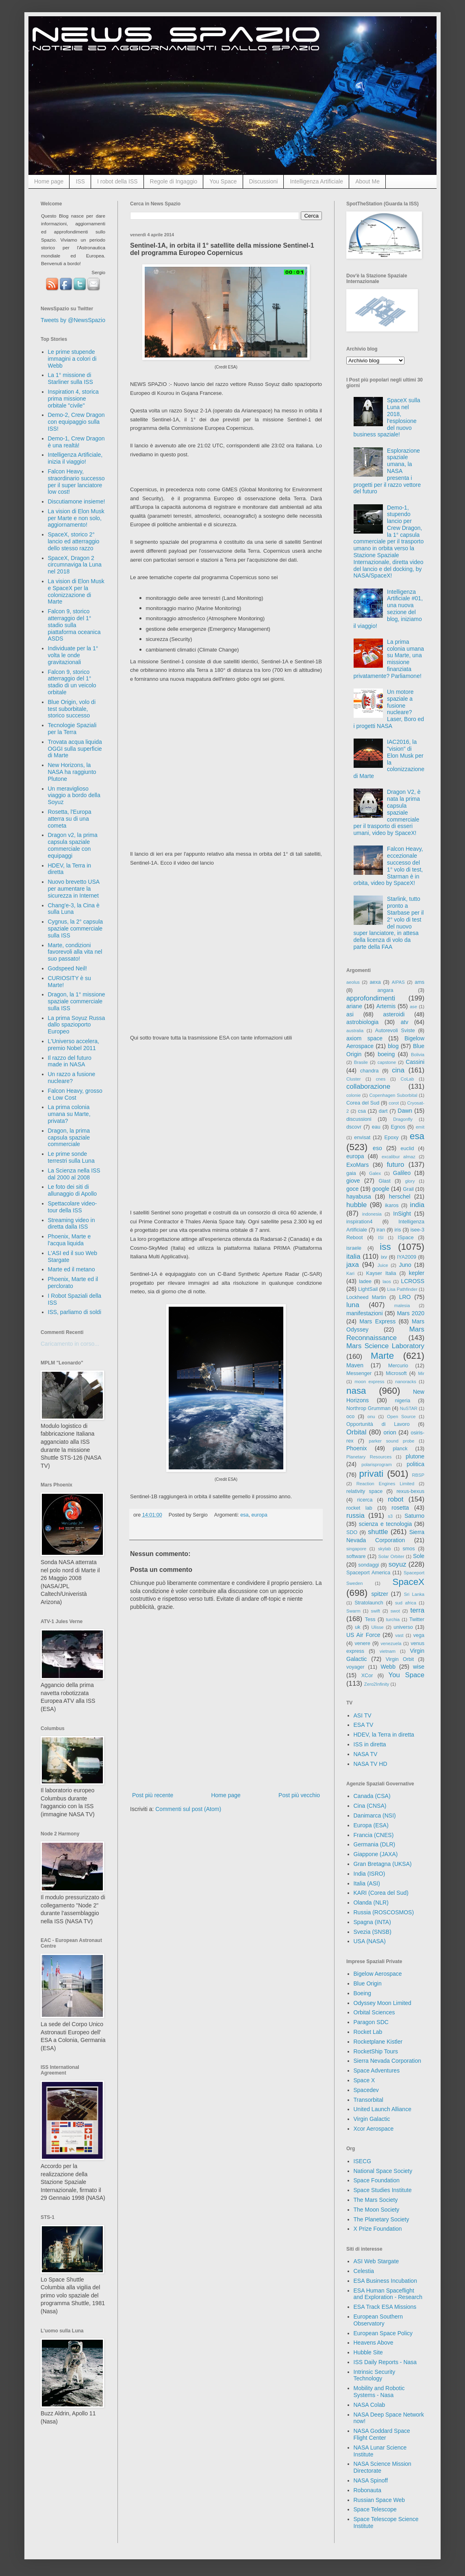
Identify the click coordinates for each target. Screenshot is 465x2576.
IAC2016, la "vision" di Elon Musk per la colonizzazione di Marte (389, 759)
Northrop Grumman (368, 1408)
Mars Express (377, 1321)
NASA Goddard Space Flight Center (382, 2434)
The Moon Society (377, 2209)
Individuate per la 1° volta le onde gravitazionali (73, 655)
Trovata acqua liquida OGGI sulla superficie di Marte (75, 749)
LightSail (368, 1289)
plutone (415, 1456)
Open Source (401, 1416)
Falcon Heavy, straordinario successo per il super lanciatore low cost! (76, 481)
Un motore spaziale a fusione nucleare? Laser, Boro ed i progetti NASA (389, 709)
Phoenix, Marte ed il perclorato (73, 1282)
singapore (356, 1548)
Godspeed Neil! (67, 968)
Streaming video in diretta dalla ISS (71, 1223)
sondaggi (368, 1565)
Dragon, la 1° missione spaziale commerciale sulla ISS (76, 1001)
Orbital (356, 1432)
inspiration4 (359, 1222)
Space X (364, 2080)
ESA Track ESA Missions (385, 2307)
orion (390, 1432)
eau (376, 1127)
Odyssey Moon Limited (382, 2003)
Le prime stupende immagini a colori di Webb (72, 359)
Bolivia (417, 1054)
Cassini (415, 1062)
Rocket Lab (368, 2032)
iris (397, 1230)
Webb (388, 1666)
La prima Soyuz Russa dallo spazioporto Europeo (76, 1025)
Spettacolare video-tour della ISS (72, 1207)
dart (383, 1111)
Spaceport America (368, 1573)
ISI (381, 1237)
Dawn (405, 1110)
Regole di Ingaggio (174, 181)
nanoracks (405, 1381)
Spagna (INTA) (372, 1922)
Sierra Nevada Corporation (388, 2060)
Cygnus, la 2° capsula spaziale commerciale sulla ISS (75, 928)
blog (393, 1046)
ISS (80, 181)
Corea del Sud (362, 1103)
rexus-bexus (410, 1491)
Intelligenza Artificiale (316, 181)
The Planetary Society (381, 2219)
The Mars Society (376, 2200)
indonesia (372, 1214)
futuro (395, 1164)
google (380, 1189)
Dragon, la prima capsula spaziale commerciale (69, 1137)
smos (409, 1549)
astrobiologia (362, 1022)
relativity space (364, 1491)
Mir (421, 1373)
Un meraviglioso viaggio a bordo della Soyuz (74, 795)
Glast (384, 1181)
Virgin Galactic (372, 2119)
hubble (356, 1205)
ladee (365, 1281)
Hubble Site (368, 2352)
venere (362, 1643)
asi (350, 1014)
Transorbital (368, 2100)
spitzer (380, 1594)
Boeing (363, 1993)
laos (386, 1281)
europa (259, 1515)
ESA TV (364, 1725)
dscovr (353, 1127)
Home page (48, 181)
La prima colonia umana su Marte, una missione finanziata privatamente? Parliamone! (389, 659)
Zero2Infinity (376, 1684)
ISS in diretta (370, 1744)
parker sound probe (391, 1440)
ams (419, 982)
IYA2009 (406, 1257)
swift (375, 1610)
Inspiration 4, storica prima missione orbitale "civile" (73, 398)
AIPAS (398, 982)
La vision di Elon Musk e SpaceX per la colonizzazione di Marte (76, 591)
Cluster (353, 1079)
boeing (386, 1054)
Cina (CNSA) (370, 1805)
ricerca (365, 1500)
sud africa (405, 1602)
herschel (400, 1196)
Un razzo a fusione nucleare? (72, 1077)
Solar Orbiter (391, 1556)
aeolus (353, 982)
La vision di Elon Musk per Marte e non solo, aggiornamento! (76, 518)
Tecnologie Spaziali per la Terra (72, 728)
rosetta (400, 1507)
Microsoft (396, 1373)
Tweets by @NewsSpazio (73, 320)
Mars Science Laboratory (385, 1346)
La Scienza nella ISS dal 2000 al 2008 (74, 1174)
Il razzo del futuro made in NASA (69, 1061)
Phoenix (356, 1448)
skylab (384, 1548)
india (417, 1205)
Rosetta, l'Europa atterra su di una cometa (69, 819)
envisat (362, 1137)
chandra (369, 1071)
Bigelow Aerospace (378, 1973)
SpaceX (408, 1582)
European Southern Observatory (378, 2320)
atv (405, 1022)
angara (385, 990)
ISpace (405, 1237)
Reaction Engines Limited (385, 1483)
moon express (369, 1381)
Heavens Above (373, 2342)
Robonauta (368, 2490)
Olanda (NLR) (371, 1902)
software (356, 1556)
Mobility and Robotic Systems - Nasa (379, 2391)
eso (377, 1148)
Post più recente (152, 1795)
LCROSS (412, 1281)
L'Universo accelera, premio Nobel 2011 (73, 1044)
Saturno (414, 1515)
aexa (374, 982)
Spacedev (366, 2090)
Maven (354, 1365)
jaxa (352, 1264)
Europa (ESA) (371, 1825)
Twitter (416, 1619)
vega (418, 1635)
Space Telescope (375, 2509)
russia (355, 1515)
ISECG (363, 2161)
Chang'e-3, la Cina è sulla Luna (74, 908)
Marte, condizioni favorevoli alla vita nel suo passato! (75, 952)
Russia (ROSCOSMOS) (384, 1912)
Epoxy (392, 1137)
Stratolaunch (368, 1603)
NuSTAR (408, 1408)
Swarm (353, 1610)
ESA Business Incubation (385, 2280)
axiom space (364, 1038)
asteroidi (393, 1014)
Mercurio (398, 1366)
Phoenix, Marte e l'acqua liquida (69, 1240)
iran (380, 1230)
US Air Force (363, 1635)
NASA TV (366, 1754)
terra (418, 1610)
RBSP (418, 1475)
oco (350, 1416)
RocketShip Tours (376, 2051)
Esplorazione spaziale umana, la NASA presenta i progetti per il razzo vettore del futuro (387, 471)
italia (353, 1256)
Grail (408, 1189)
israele (353, 1248)
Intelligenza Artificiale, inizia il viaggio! (75, 458)
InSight (402, 1213)
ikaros (392, 1205)
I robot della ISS (117, 181)
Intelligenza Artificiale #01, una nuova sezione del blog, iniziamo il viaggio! (388, 608)
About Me (367, 181)
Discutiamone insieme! (76, 501)
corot (394, 1103)
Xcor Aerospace (374, 2128)
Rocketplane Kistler (378, 2041)
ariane (354, 1006)
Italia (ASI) (367, 1883)
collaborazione (368, 1086)
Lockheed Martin (366, 1297)
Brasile (361, 1062)
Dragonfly (403, 1119)
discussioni (359, 1119)
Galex (375, 1173)
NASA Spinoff (371, 2480)
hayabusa (358, 1196)
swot (395, 1610)
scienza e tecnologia (385, 1524)
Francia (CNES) (374, 1835)
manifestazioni (364, 1313)
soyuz (397, 1564)
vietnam (387, 1651)
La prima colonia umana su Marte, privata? (69, 1114)
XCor (367, 1675)
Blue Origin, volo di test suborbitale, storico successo (72, 709)
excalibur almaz (398, 1156)
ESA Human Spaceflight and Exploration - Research (388, 2294)
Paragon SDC (371, 2022)
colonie (353, 1095)
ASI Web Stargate (376, 2261)
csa (362, 1111)
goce (352, 1189)
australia (354, 1030)
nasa (356, 1391)
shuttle (378, 1532)
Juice (383, 1265)
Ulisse (377, 1627)
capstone (387, 1062)
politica (415, 1464)
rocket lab (359, 1508)
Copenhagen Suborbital (393, 1095)
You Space (223, 181)
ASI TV (363, 1715)
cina (398, 1070)
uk (357, 1627)
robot (395, 1499)
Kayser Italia (381, 1273)
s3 (390, 1516)
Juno (405, 1265)
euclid (407, 1148)
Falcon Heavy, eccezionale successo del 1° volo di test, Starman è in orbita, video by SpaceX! (388, 866)
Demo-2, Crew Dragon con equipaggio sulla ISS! (76, 422)
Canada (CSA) (372, 1796)
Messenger (359, 1373)
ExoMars (357, 1165)
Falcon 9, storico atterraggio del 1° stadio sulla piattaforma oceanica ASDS (74, 625)
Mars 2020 (410, 1313)
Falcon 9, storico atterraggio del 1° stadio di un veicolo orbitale (72, 682)
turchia (393, 1619)
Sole (418, 1556)
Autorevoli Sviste (395, 1030)
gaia (351, 1173)
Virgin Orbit (400, 1659)
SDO (351, 1532)
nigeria (403, 1401)
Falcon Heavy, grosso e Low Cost (75, 1094)
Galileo (402, 1173)
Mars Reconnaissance (385, 1333)
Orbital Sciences (374, 2012)
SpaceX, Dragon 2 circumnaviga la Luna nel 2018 (75, 565)
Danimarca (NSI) (375, 1815)
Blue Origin (368, 1983)
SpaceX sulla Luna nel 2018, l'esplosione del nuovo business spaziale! (387, 417)
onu (371, 1416)
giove (353, 1180)
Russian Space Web (379, 2500)
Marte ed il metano (71, 1269)
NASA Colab (369, 2405)
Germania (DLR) (374, 1844)
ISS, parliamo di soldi (75, 1312)
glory (410, 1181)
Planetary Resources (368, 1456)
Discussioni (263, 181)
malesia (402, 1305)
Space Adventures (377, 2070)
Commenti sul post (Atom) (188, 1809)
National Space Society (383, 2171)
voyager (355, 1667)
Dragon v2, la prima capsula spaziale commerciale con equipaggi (73, 845)
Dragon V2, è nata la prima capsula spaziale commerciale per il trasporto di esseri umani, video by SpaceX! (387, 812)
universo (403, 1627)
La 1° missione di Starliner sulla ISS (70, 378)
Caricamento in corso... (70, 1343)
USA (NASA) (370, 1941)
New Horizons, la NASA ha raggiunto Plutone (72, 772)
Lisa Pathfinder (402, 1289)
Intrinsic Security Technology (374, 2375)
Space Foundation (377, 2180)
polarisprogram (376, 1464)
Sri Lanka (414, 1594)
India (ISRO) (369, 1873)
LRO (405, 1297)
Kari (350, 1273)
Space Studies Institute (383, 2190)
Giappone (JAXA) (376, 1854)
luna (352, 1305)
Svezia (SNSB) (372, 1932)
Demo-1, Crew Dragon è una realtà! (76, 442)
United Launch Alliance (382, 2109)
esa (244, 1515)
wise (418, 1666)
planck (400, 1448)
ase (413, 1006)
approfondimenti (370, 998)
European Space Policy (383, 2333)
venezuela (390, 1643)
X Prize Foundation (378, 2228)
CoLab (407, 1079)
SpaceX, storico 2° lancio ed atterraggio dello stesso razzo (74, 541)
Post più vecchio (299, 1795)
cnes (381, 1079)
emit (420, 1127)
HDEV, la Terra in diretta (384, 1734)
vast (399, 1635)
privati (371, 1474)
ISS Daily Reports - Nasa (385, 2362)
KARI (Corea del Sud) (381, 1893)
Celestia (364, 2271)
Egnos (398, 1127)
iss (385, 1247)
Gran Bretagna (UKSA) (383, 1864)
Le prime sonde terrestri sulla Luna (71, 1157)
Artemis (385, 1006)
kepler (416, 1273)
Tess (370, 1619)
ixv (384, 1257)
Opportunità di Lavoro (378, 1424)
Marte (382, 1356)
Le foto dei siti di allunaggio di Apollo (72, 1190)
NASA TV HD (370, 1764)
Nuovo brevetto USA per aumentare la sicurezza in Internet (74, 888)
